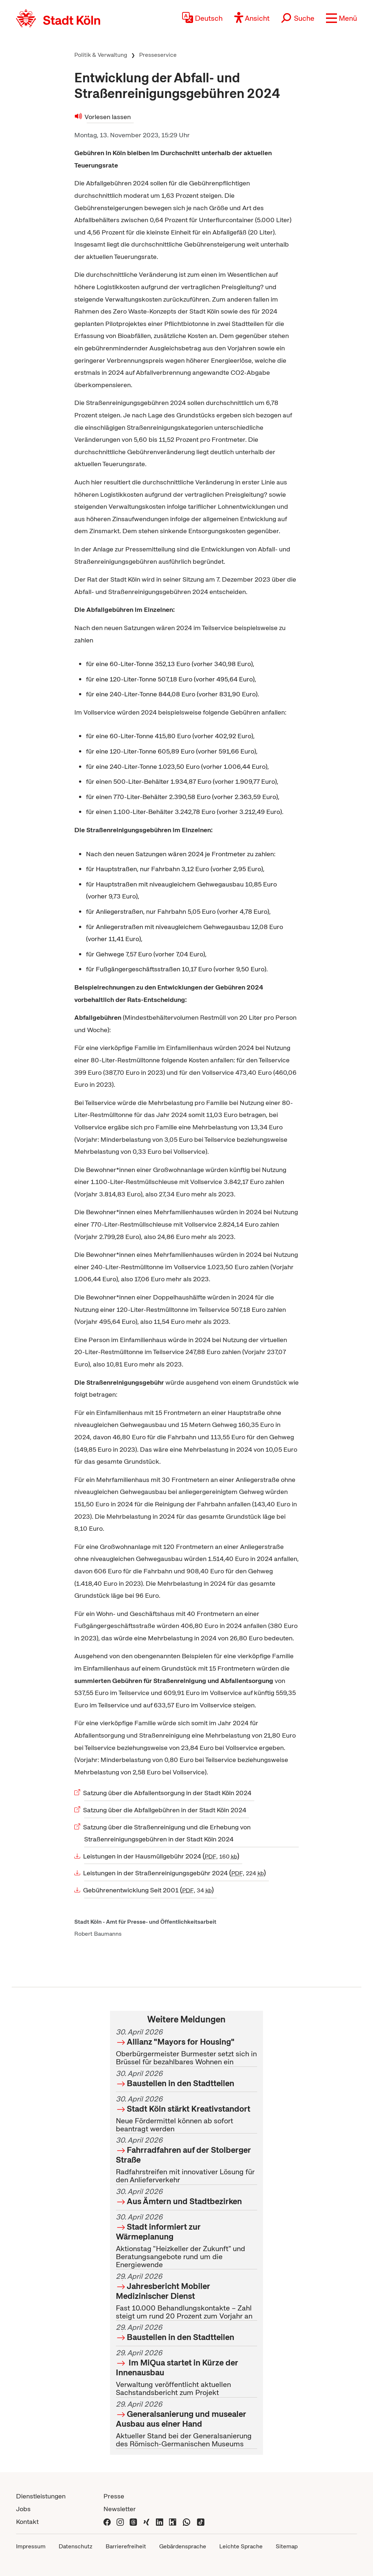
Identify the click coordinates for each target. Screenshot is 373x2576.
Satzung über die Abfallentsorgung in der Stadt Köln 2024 (167, 1793)
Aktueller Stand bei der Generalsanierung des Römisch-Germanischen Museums (186, 2424)
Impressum (31, 2546)
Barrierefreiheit (126, 2546)
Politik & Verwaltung (100, 55)
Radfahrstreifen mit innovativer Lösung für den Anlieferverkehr (186, 2160)
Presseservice (158, 55)
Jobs (23, 2509)
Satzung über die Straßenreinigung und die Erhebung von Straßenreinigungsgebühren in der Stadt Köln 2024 (167, 1833)
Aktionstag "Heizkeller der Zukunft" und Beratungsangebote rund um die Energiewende (186, 2240)
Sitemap (287, 2546)
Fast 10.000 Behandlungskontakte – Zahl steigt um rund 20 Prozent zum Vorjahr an (186, 2296)
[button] (341, 18)
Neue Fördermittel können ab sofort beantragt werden (186, 2113)
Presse (113, 2496)
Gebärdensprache (182, 2546)
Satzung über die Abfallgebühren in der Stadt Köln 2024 (165, 1810)
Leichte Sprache (241, 2546)
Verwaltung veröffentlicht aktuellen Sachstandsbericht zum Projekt (186, 2373)
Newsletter (119, 2509)
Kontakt (27, 2521)
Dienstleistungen (41, 2496)
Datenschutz (76, 2546)
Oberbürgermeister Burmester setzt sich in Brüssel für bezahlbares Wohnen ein (186, 2046)
